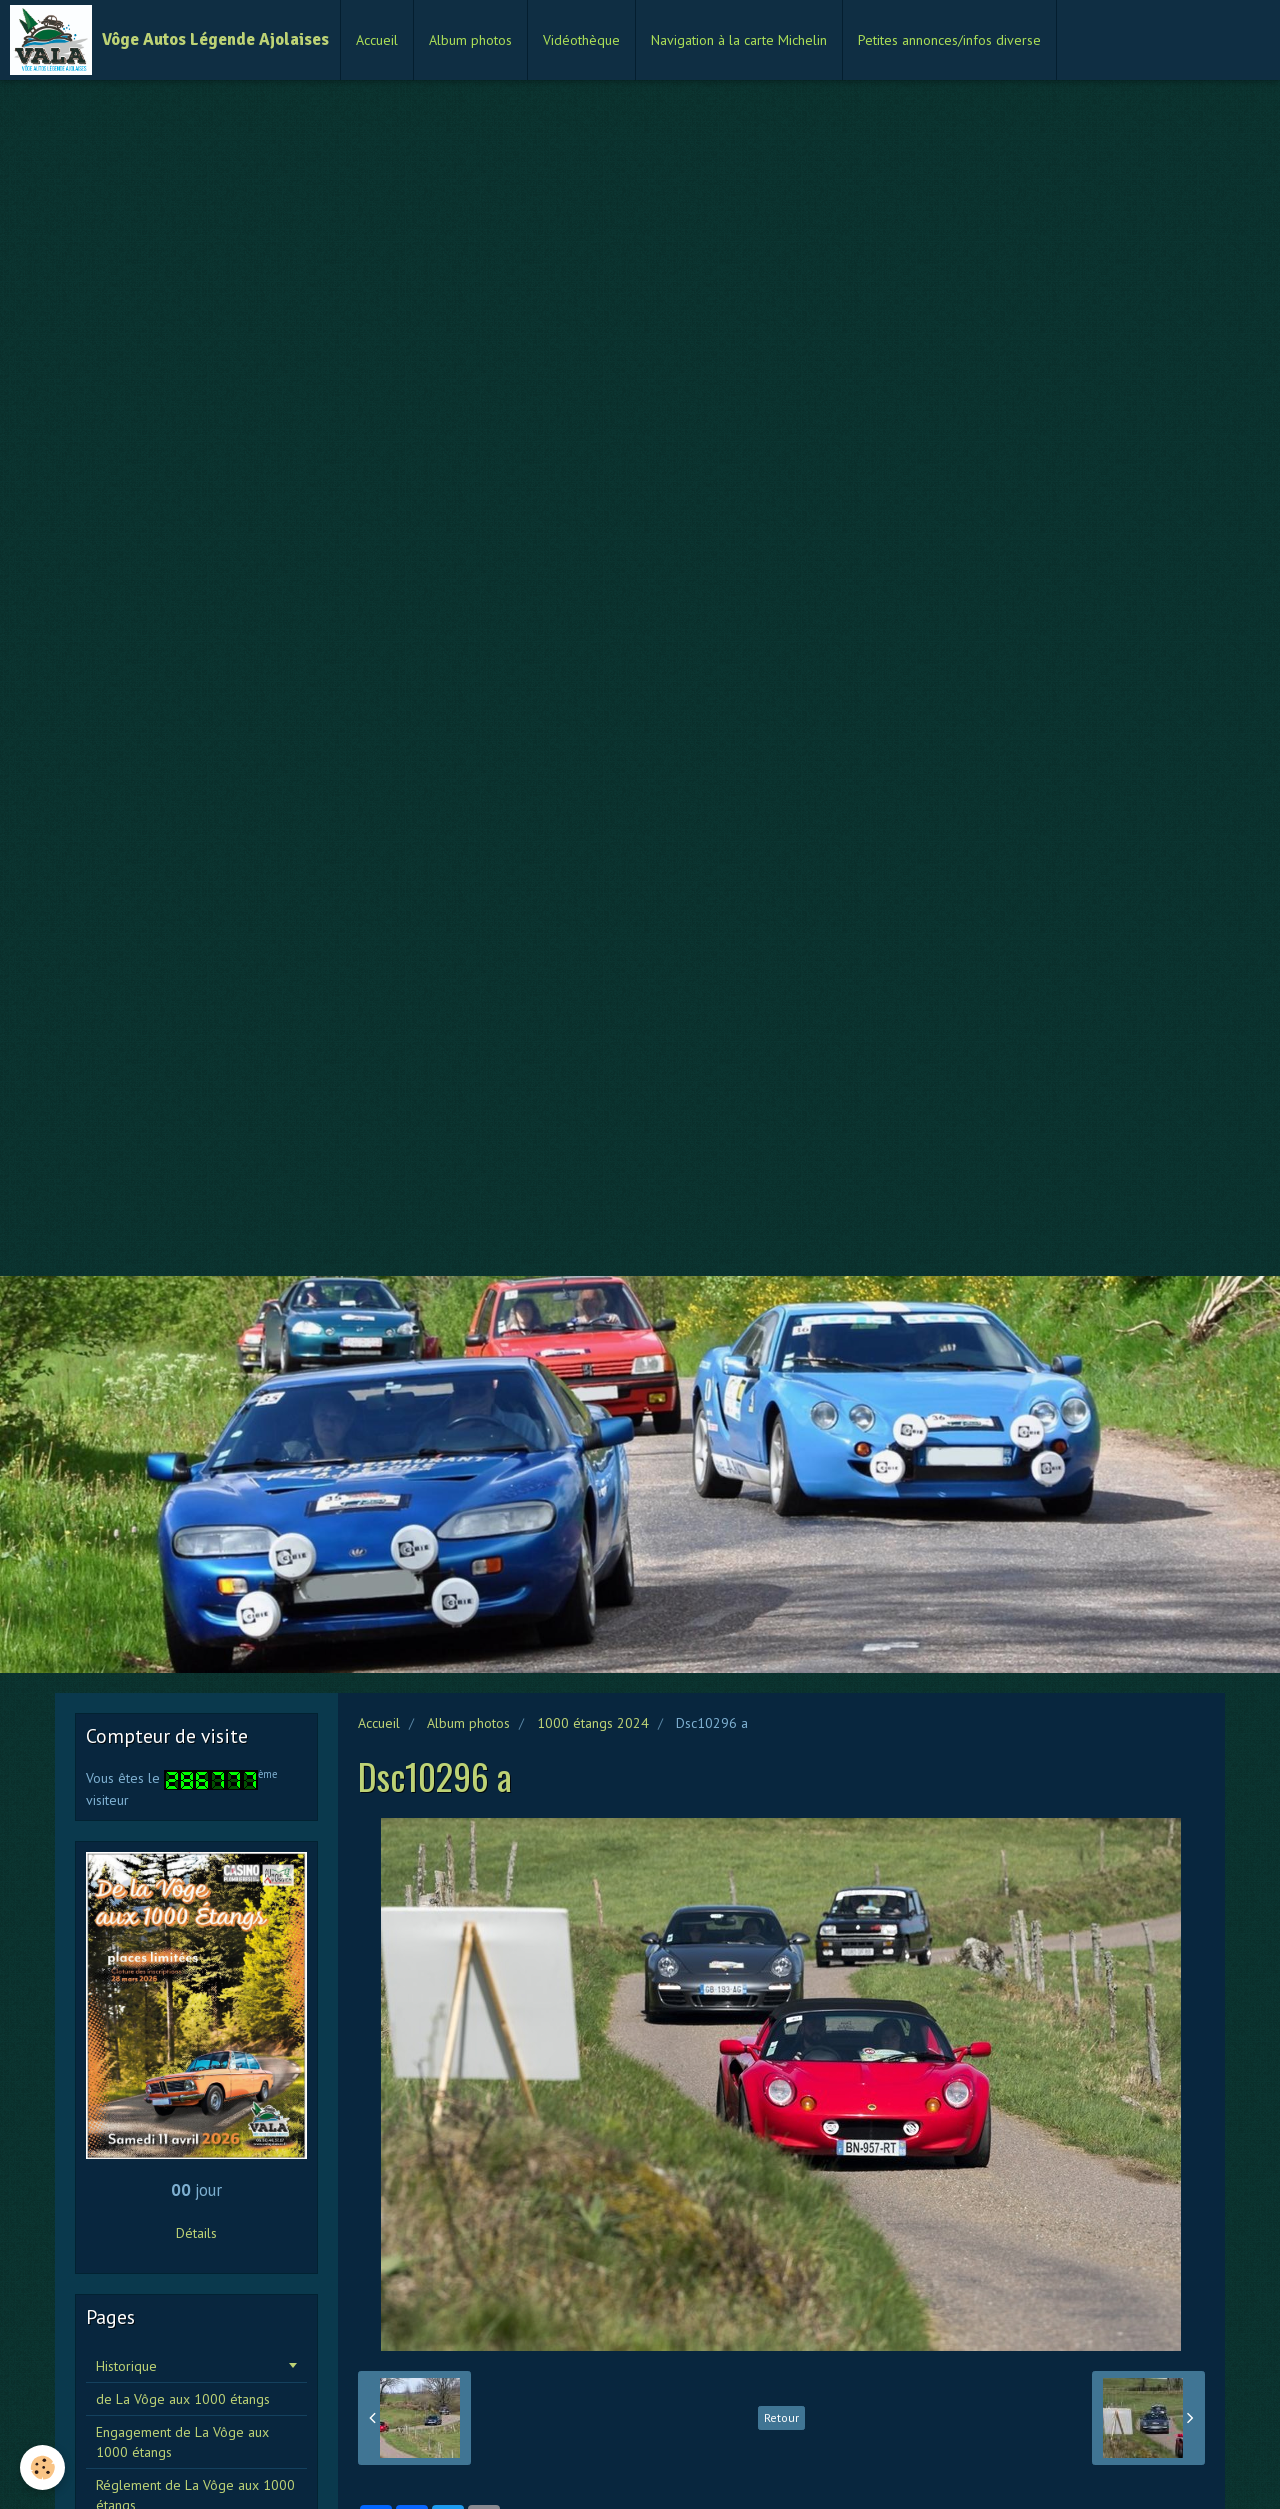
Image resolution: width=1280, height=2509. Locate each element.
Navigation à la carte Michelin (739, 40)
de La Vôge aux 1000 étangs (183, 2399)
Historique (126, 2366)
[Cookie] (42, 2467)
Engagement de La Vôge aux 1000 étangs (182, 2442)
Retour (781, 2417)
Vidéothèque (581, 40)
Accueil (377, 40)
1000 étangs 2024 (593, 1723)
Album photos (470, 40)
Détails (196, 2233)
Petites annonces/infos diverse (949, 40)
